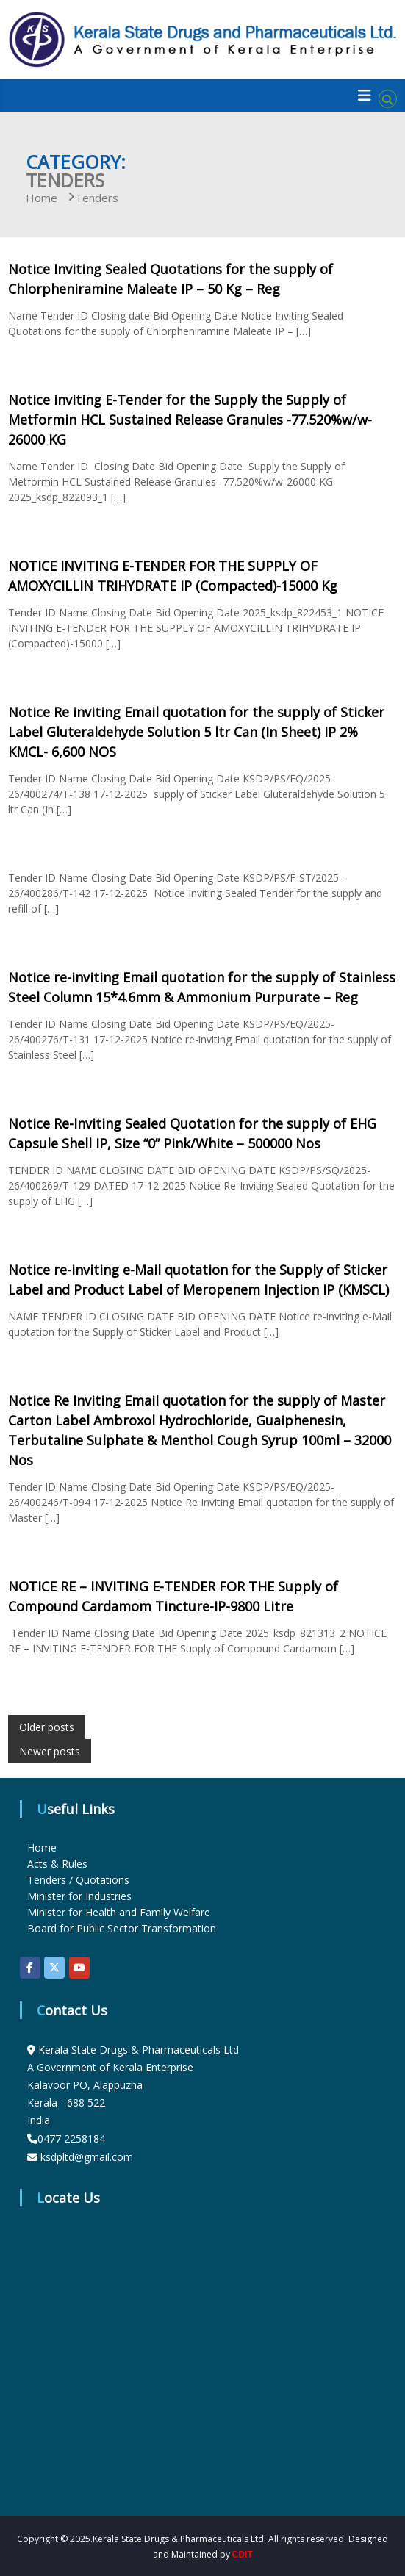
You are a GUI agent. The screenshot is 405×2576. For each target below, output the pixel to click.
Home (42, 1847)
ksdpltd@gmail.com (86, 2157)
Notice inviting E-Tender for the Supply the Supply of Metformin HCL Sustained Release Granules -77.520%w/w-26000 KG (190, 419)
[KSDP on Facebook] (30, 1968)
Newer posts (49, 1751)
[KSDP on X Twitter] (54, 1968)
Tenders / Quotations (78, 1880)
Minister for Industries (79, 1896)
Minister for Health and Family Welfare (118, 1912)
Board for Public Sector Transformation (121, 1928)
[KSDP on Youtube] (79, 1968)
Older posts (46, 1727)
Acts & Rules (57, 1864)
